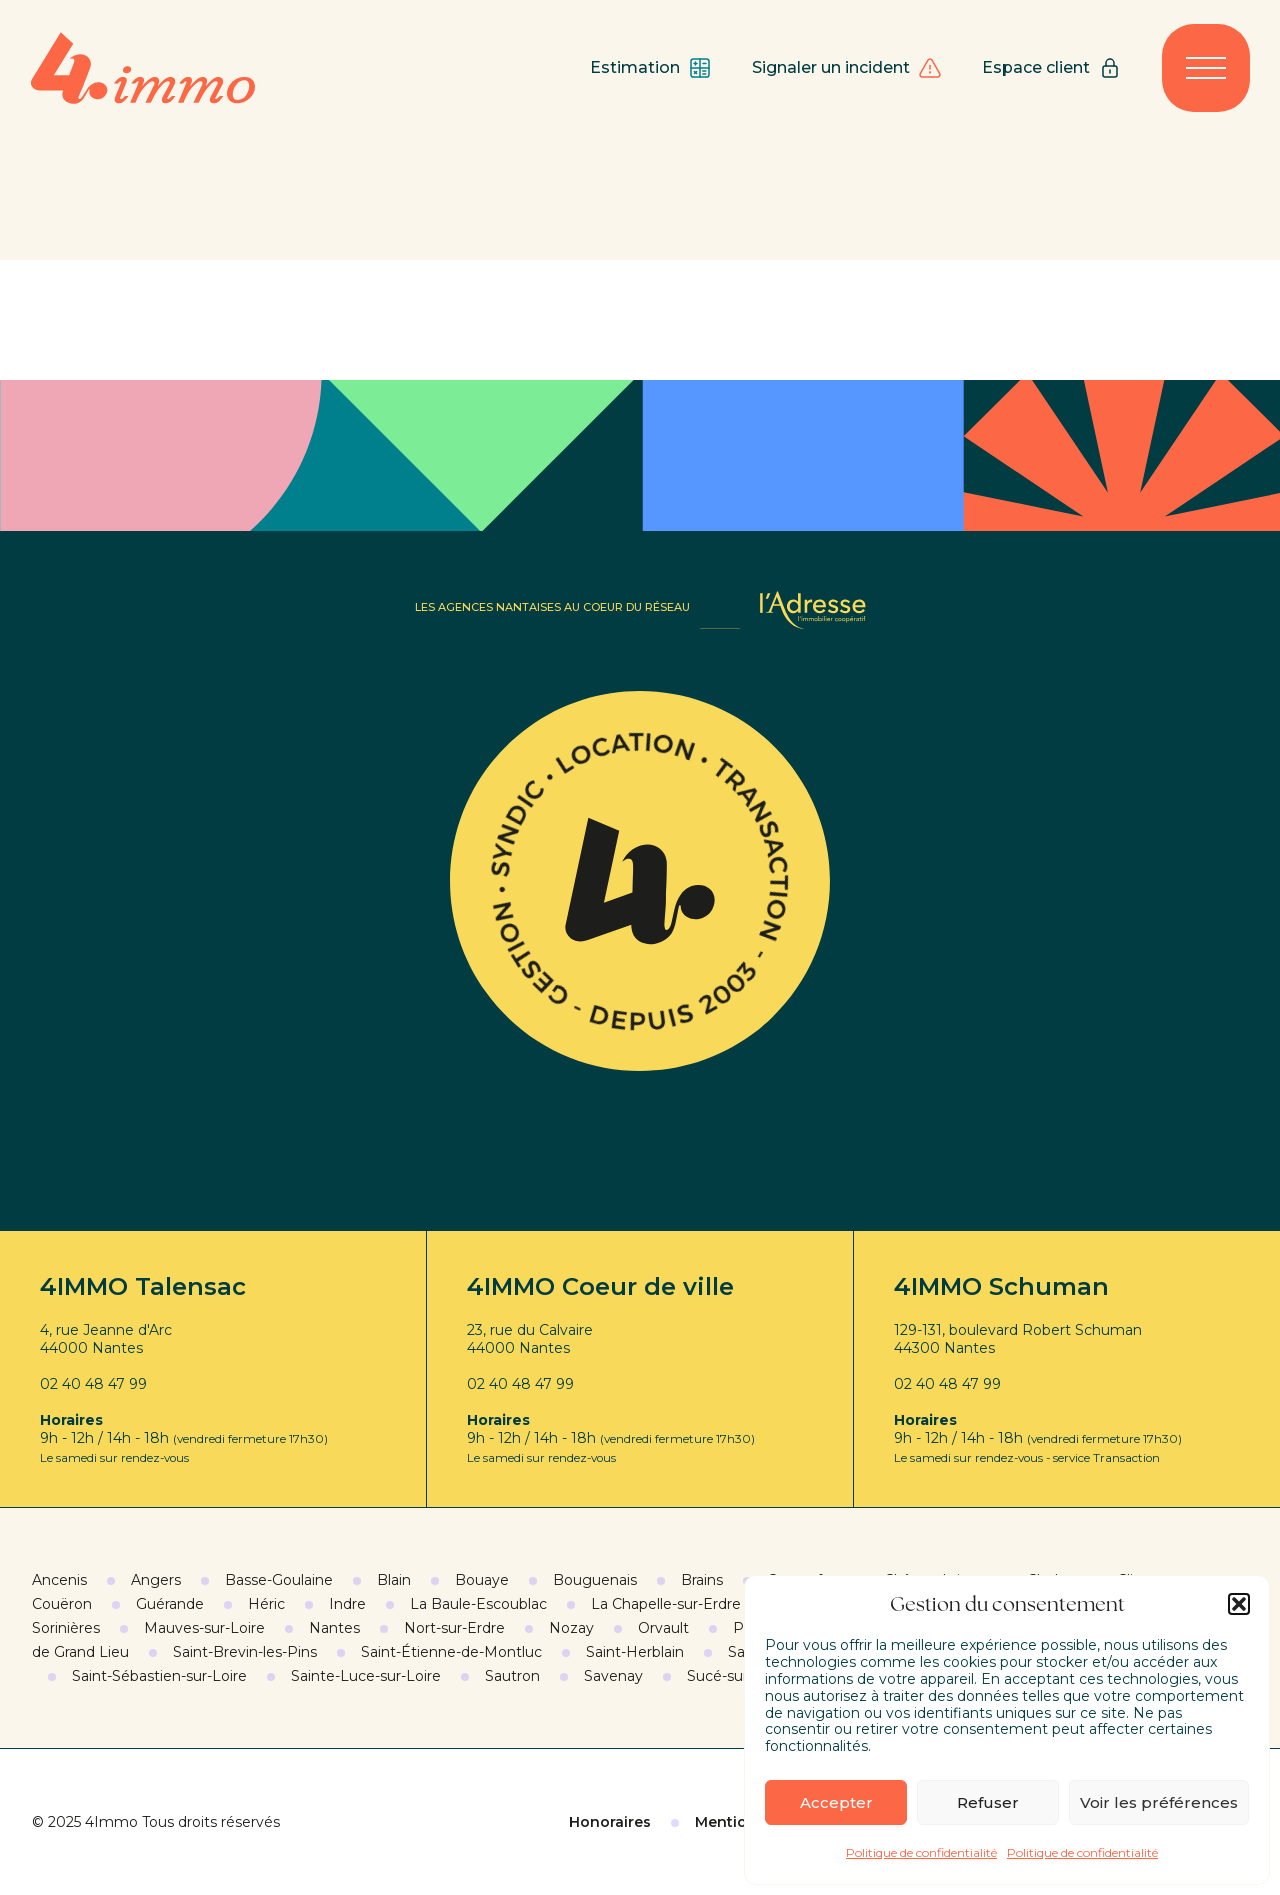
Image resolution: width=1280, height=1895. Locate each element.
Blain (394, 1580)
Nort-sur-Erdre (454, 1628)
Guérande (170, 1604)
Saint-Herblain (635, 1652)
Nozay (571, 1628)
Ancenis (59, 1580)
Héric (266, 1604)
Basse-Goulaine (279, 1580)
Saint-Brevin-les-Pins (245, 1652)
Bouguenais (595, 1580)
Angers (156, 1580)
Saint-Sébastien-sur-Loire (159, 1676)
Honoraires (610, 1822)
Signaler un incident (847, 68)
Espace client (1052, 68)
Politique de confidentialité (921, 1852)
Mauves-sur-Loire (204, 1628)
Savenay (613, 1676)
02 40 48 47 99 (93, 1384)
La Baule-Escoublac (478, 1604)
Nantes (334, 1628)
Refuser (988, 1802)
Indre (347, 1604)
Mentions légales (758, 1822)
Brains (702, 1580)
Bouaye (482, 1580)
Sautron (512, 1676)
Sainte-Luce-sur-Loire (366, 1676)
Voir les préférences (1159, 1802)
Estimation (651, 68)
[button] (1239, 1604)
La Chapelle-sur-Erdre (666, 1604)
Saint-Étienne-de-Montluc (451, 1652)
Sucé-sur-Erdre (739, 1676)
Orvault (663, 1628)
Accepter (836, 1802)
